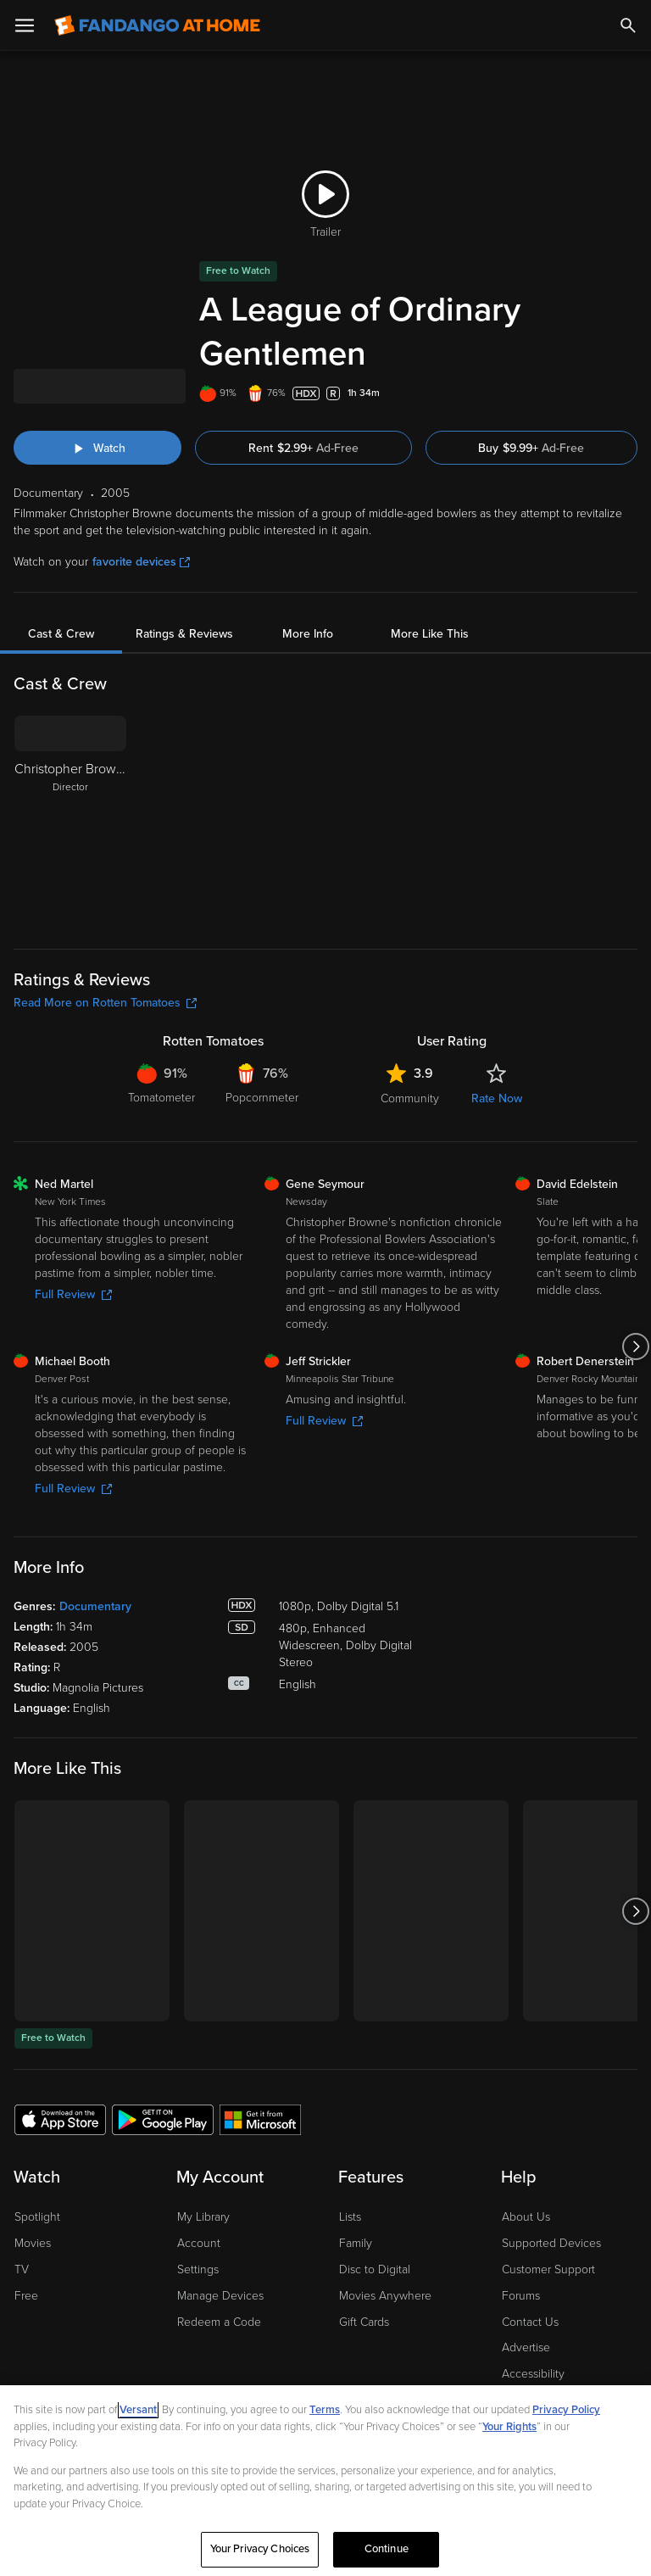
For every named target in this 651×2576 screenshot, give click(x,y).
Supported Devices (551, 2199)
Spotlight (37, 2173)
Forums (521, 2251)
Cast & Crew (61, 590)
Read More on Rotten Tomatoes (105, 958)
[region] (325, 2480)
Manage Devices (220, 2251)
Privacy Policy (566, 2410)
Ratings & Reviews (184, 590)
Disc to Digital (374, 2225)
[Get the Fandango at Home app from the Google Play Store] (162, 2075)
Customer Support (548, 2225)
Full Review (73, 1250)
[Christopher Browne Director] (70, 777)
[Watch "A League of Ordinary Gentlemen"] (97, 404)
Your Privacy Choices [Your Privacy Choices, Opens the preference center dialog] (260, 2549)
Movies (32, 2199)
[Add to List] (628, 349)
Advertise (526, 2303)
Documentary (95, 1562)
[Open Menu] (24, 25)
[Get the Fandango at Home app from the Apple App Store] (60, 2075)
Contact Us (530, 2278)
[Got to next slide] (635, 1302)
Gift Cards (364, 2278)
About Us (526, 2173)
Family (355, 2199)
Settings (198, 2225)
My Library (203, 2173)
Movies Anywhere (385, 2251)
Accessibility (533, 2329)
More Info (307, 590)
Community (410, 1054)
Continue (386, 2549)
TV (21, 2225)
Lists (350, 2173)
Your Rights (509, 2427)
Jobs (514, 2356)
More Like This (430, 590)
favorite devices (141, 517)
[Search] (628, 25)
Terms (324, 2410)
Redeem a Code (219, 2278)
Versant (138, 2410)
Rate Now (496, 1054)
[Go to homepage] (157, 25)
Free (26, 2251)
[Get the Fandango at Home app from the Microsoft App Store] (260, 2075)
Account (198, 2199)
